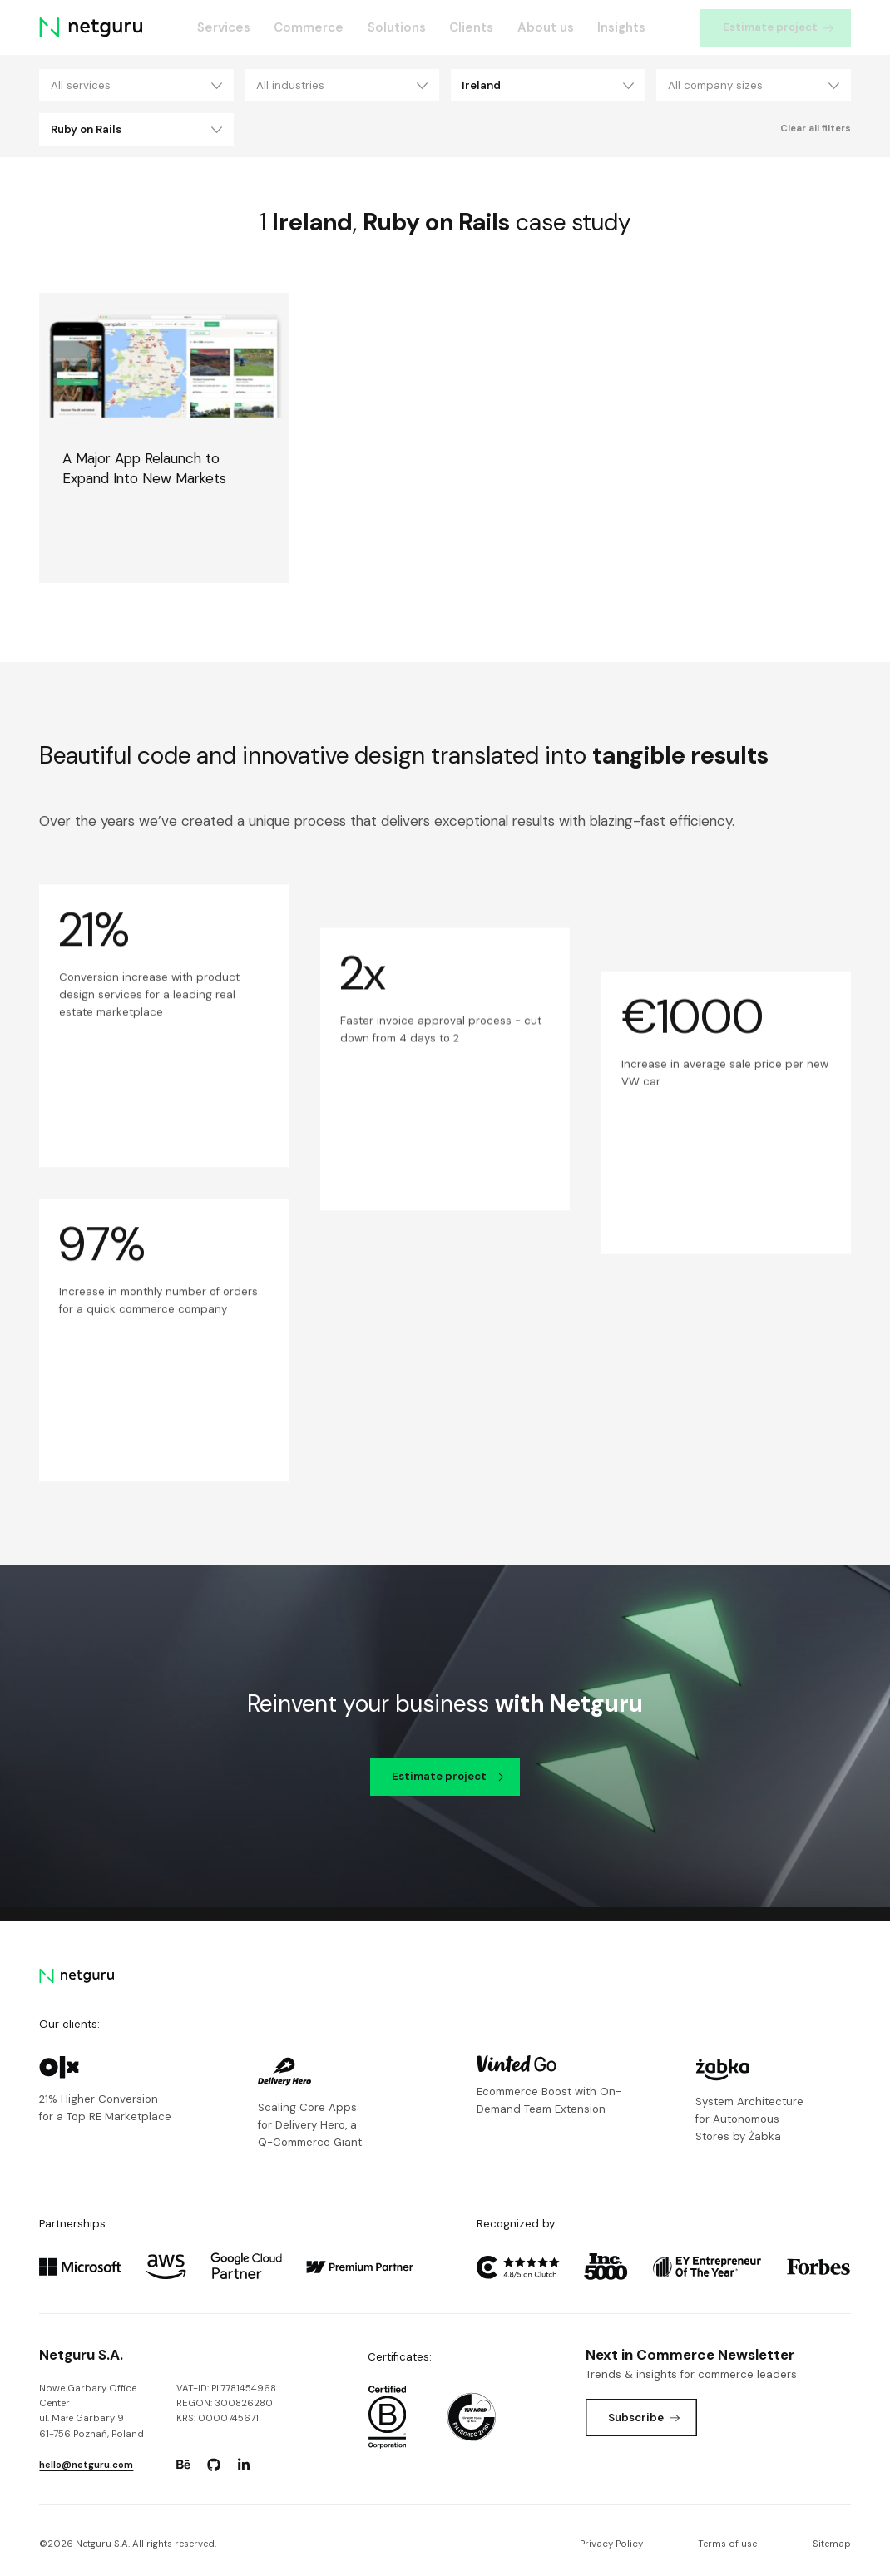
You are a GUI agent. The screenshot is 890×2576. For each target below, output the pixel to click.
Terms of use (727, 2544)
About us (545, 27)
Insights (621, 27)
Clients (471, 27)
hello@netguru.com (86, 2465)
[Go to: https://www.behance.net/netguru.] (184, 2465)
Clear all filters (815, 128)
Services (223, 27)
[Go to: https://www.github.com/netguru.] (214, 2465)
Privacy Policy (611, 2544)
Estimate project (778, 27)
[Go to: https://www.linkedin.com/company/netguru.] (244, 2465)
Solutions (397, 27)
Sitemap (832, 2544)
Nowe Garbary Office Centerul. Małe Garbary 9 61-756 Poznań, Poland (91, 2411)
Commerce (309, 27)
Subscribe (644, 2417)
